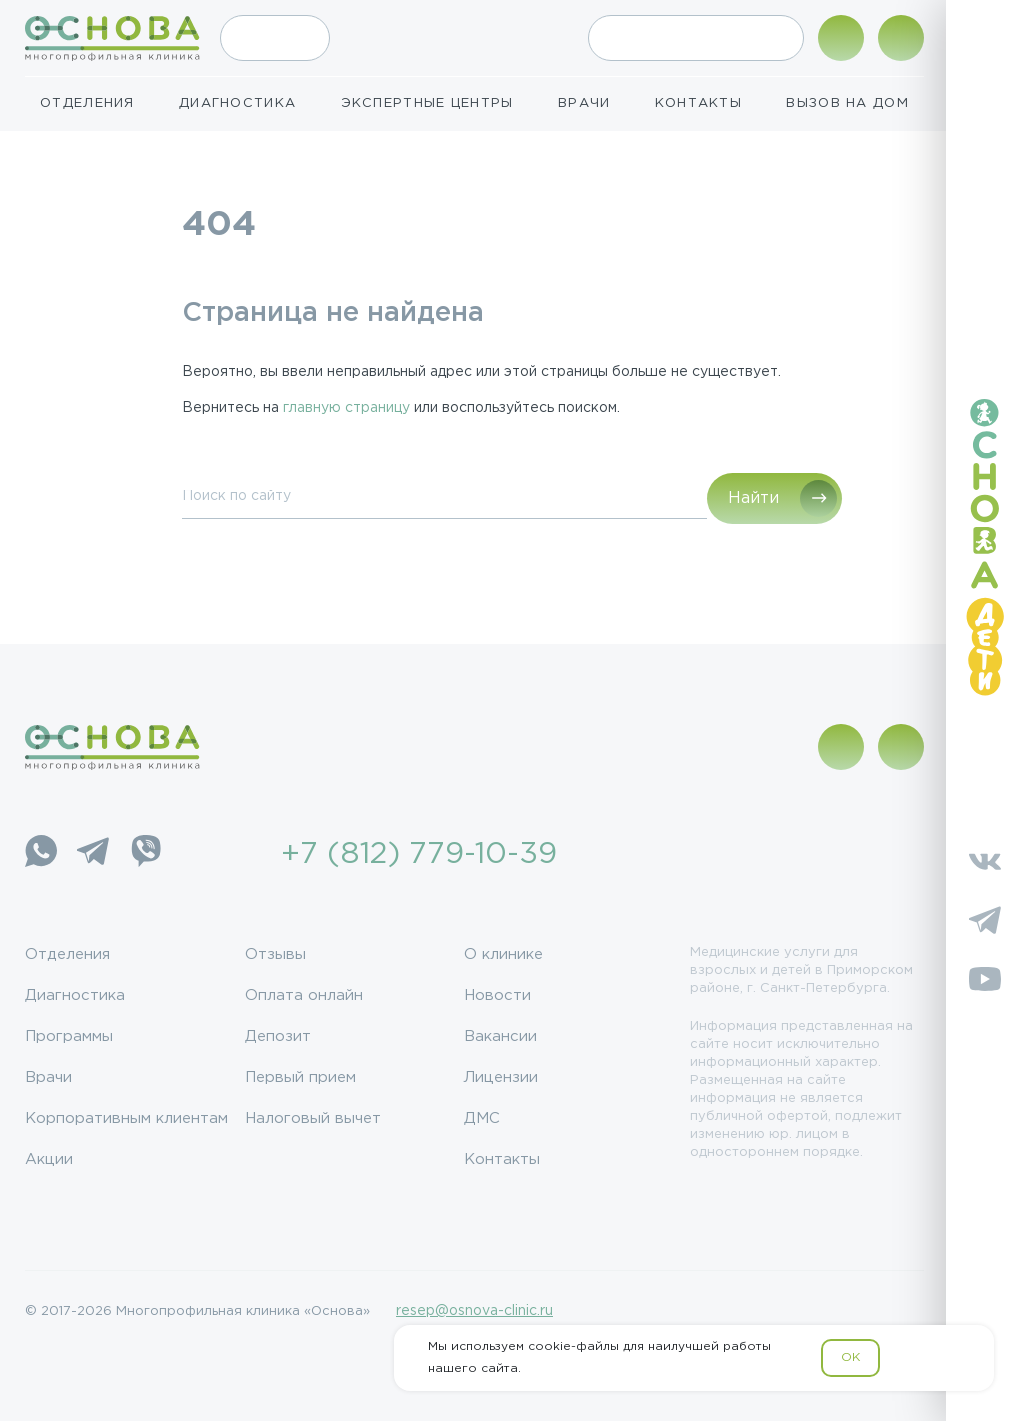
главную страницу (346, 408)
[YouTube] (985, 982)
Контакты (698, 103)
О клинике (503, 954)
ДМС (482, 1118)
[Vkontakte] (985, 864)
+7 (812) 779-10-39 (419, 854)
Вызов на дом (847, 103)
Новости (497, 995)
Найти (753, 498)
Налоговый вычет (313, 1118)
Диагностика (237, 103)
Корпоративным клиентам (126, 1118)
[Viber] (145, 854)
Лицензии (501, 1077)
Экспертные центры (427, 103)
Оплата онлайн (304, 995)
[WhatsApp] (41, 854)
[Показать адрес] (841, 38)
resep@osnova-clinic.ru (474, 1311)
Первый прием (300, 1077)
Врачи (584, 103)
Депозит (278, 1036)
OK (850, 1357)
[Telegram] (93, 854)
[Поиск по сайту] (901, 38)
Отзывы (275, 954)
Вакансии (500, 1036)
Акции (49, 1159)
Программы (69, 1036)
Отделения (87, 103)
